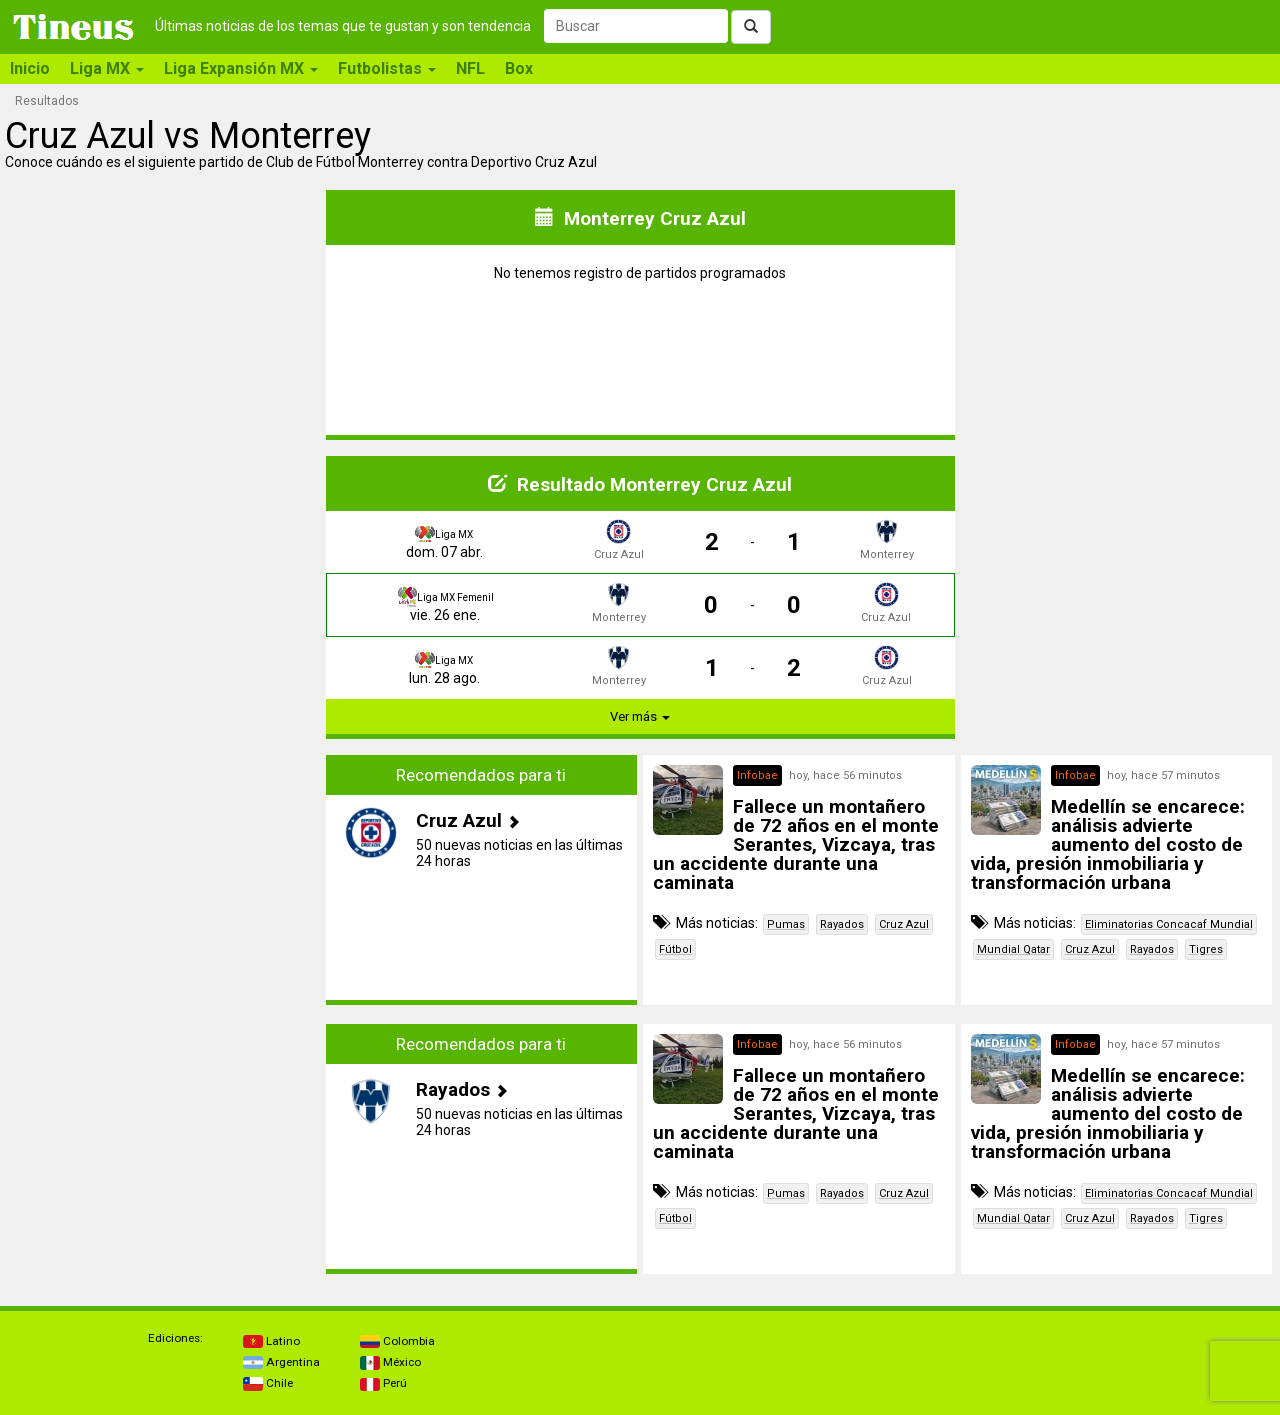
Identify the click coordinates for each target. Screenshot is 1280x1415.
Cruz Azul (904, 924)
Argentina (281, 1362)
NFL (470, 68)
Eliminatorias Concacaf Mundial (1169, 924)
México (390, 1362)
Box (519, 68)
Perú (383, 1383)
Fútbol (675, 949)
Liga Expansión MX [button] (241, 68)
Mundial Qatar (1013, 949)
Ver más (640, 716)
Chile (268, 1383)
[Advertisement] (164, 880)
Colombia (397, 1341)
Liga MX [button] (107, 68)
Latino (271, 1341)
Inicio (30, 68)
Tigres (1206, 949)
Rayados (842, 924)
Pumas (786, 924)
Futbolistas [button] (387, 68)
